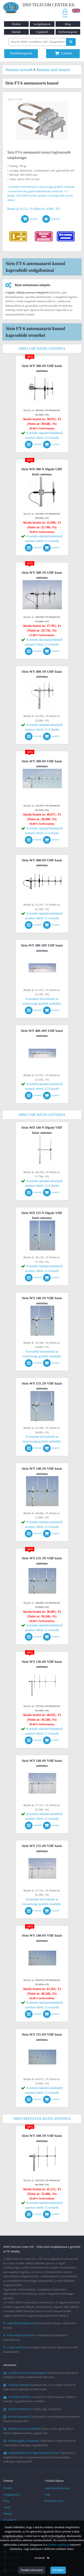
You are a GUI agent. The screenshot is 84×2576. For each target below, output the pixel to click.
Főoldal (16, 24)
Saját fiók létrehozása (57, 2488)
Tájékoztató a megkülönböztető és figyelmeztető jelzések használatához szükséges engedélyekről (39, 2457)
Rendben (58, 2570)
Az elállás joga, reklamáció (32, 2409)
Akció (7, 2507)
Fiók (47, 2494)
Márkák (16, 32)
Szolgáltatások (42, 24)
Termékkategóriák (21, 53)
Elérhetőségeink (67, 32)
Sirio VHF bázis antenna (42, 1115)
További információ (31, 2570)
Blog (68, 24)
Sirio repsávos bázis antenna (42, 2119)
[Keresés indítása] (71, 42)
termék (63, 53)
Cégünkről (42, 32)
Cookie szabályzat (58, 2544)
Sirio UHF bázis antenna (42, 348)
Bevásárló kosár (54, 2500)
